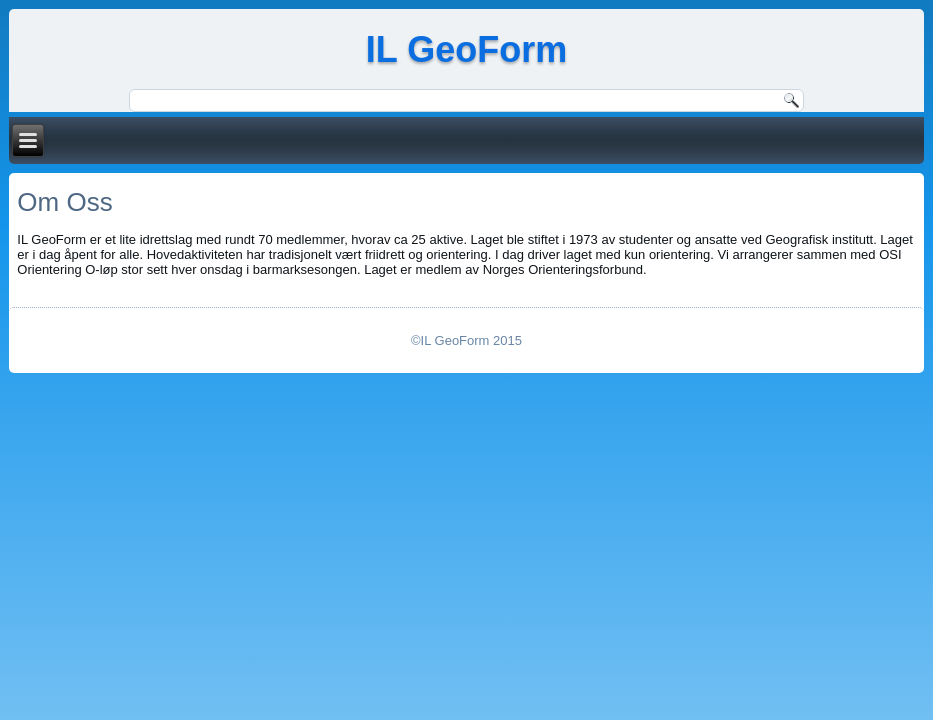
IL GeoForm (466, 49)
